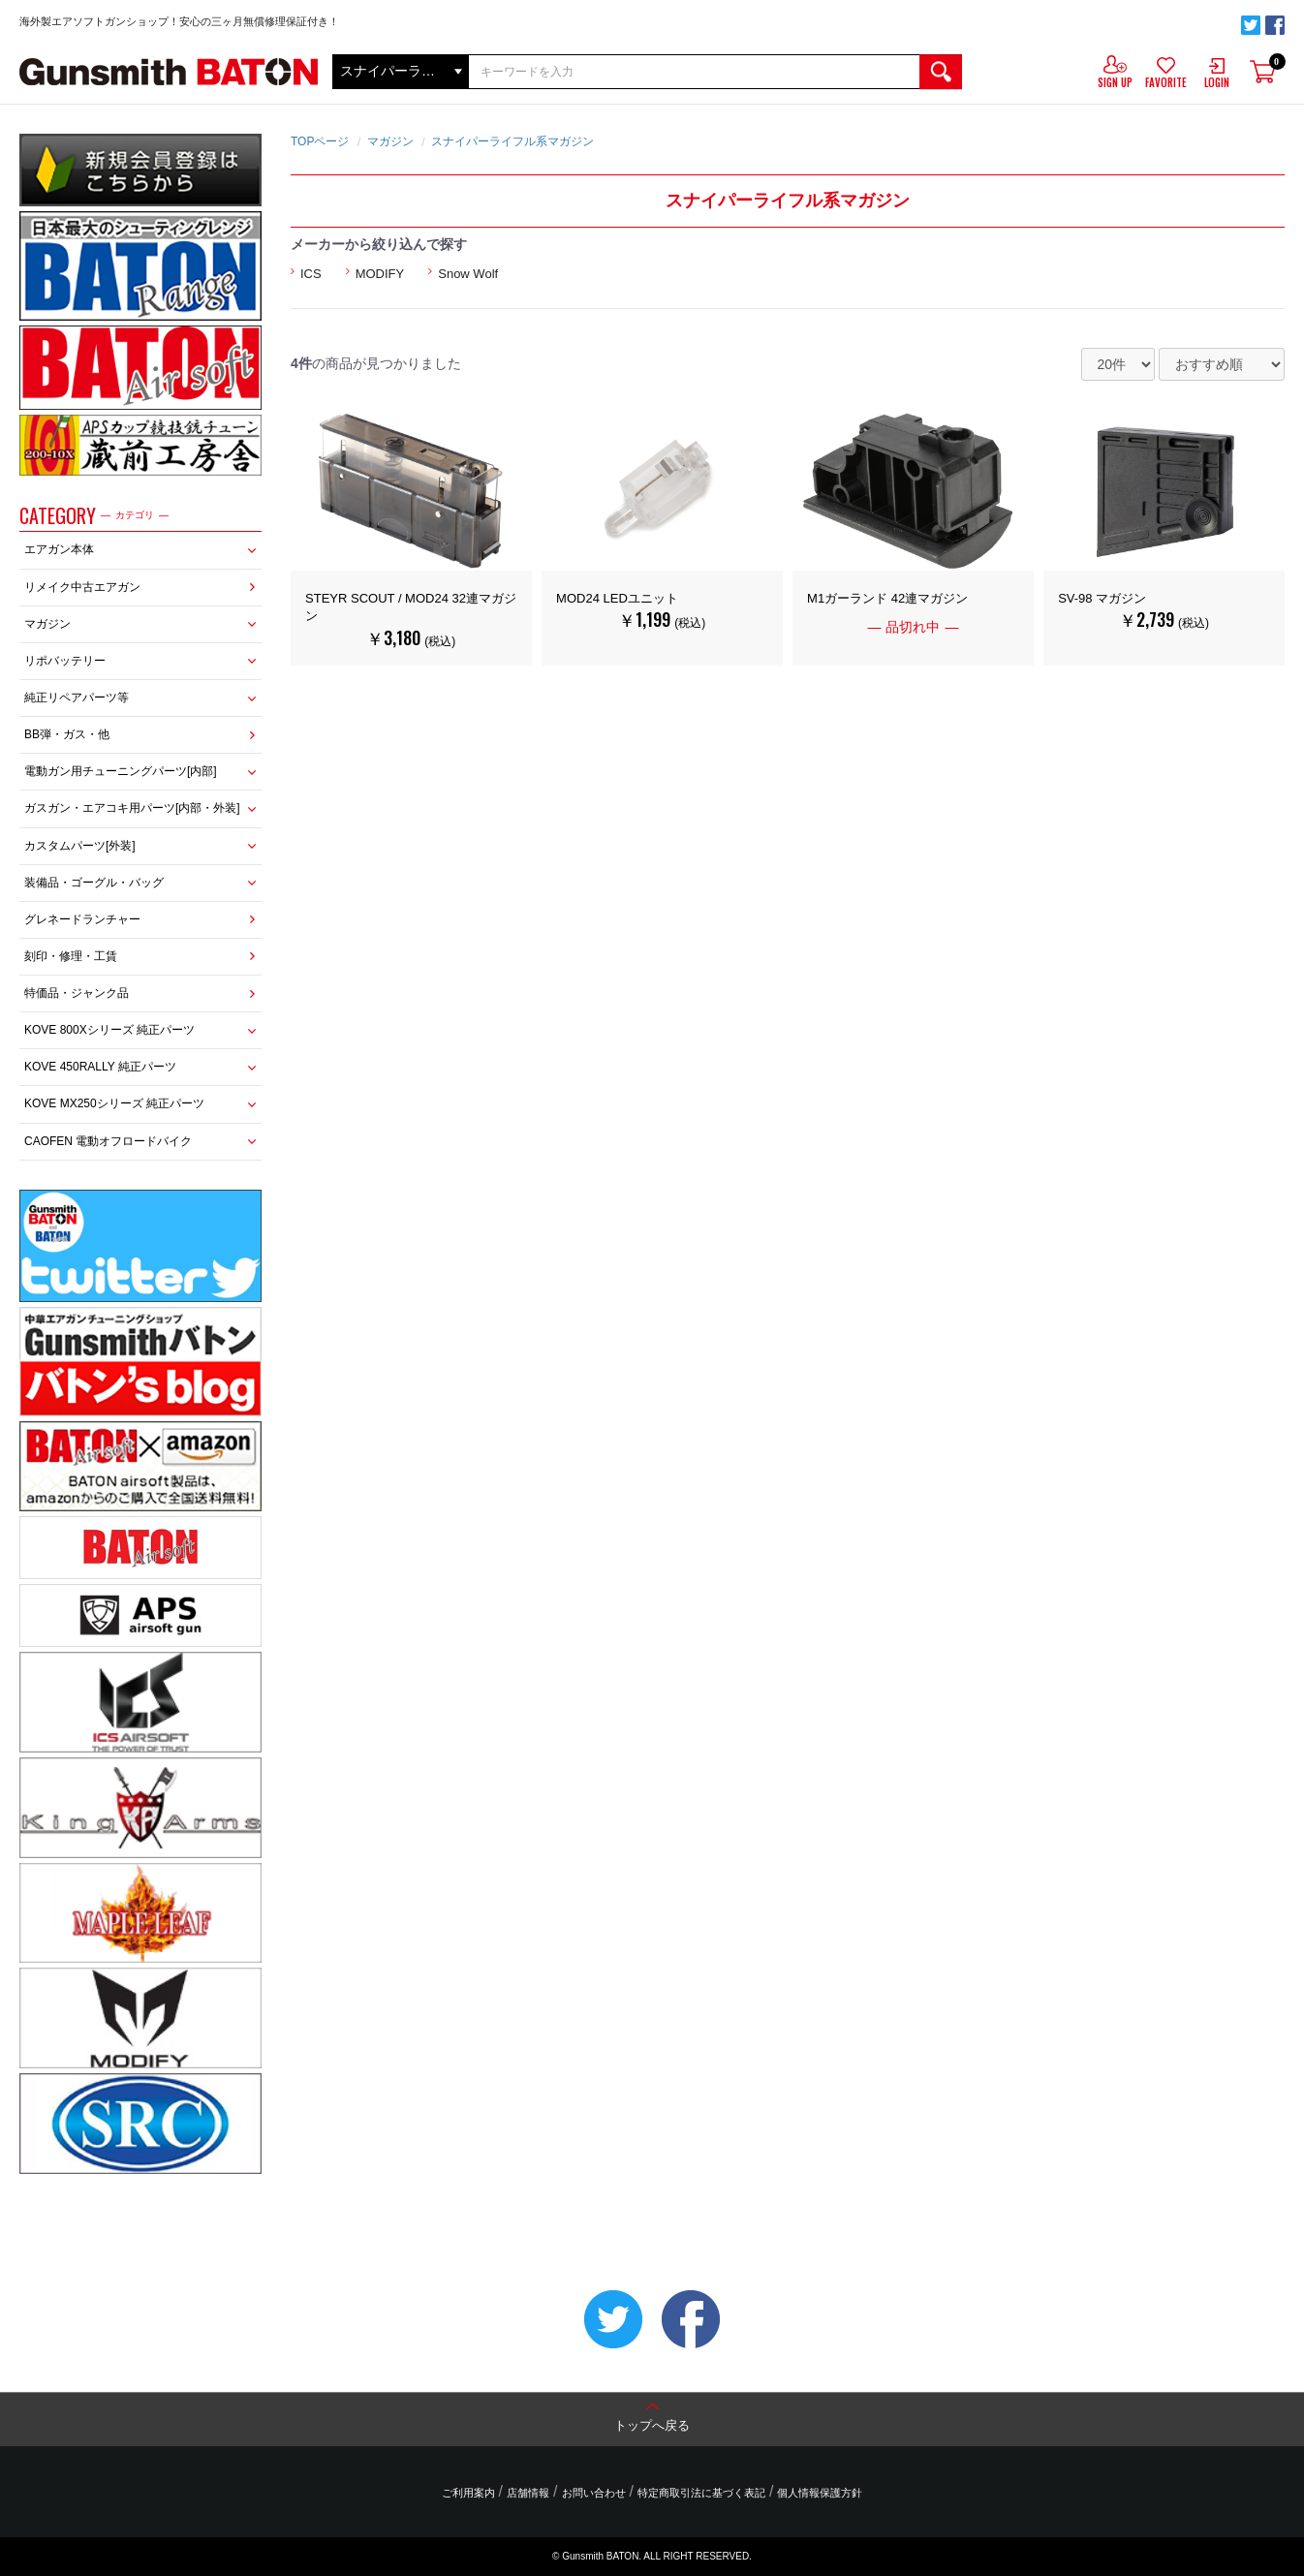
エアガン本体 (59, 549)
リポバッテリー (65, 660)
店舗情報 (528, 2492)
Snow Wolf (468, 273)
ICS (311, 273)
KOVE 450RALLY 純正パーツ (100, 1066)
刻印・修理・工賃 (70, 956)
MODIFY (380, 273)
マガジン (47, 624)
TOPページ (320, 141)
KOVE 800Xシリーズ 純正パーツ (109, 1030)
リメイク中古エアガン (82, 587)
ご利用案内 (468, 2492)
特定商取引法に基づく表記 (701, 2492)
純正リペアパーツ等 (76, 697)
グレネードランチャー (82, 919)
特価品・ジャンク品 (76, 993)
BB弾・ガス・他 (66, 734)
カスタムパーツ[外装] (80, 846)
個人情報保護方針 (819, 2492)
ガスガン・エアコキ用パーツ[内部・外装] (132, 808)
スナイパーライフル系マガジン (512, 141)
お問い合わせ (594, 2492)
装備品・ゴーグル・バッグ (94, 882)
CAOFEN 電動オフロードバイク (108, 1141)
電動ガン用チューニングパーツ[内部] (120, 771)
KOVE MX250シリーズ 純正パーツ (114, 1103)
